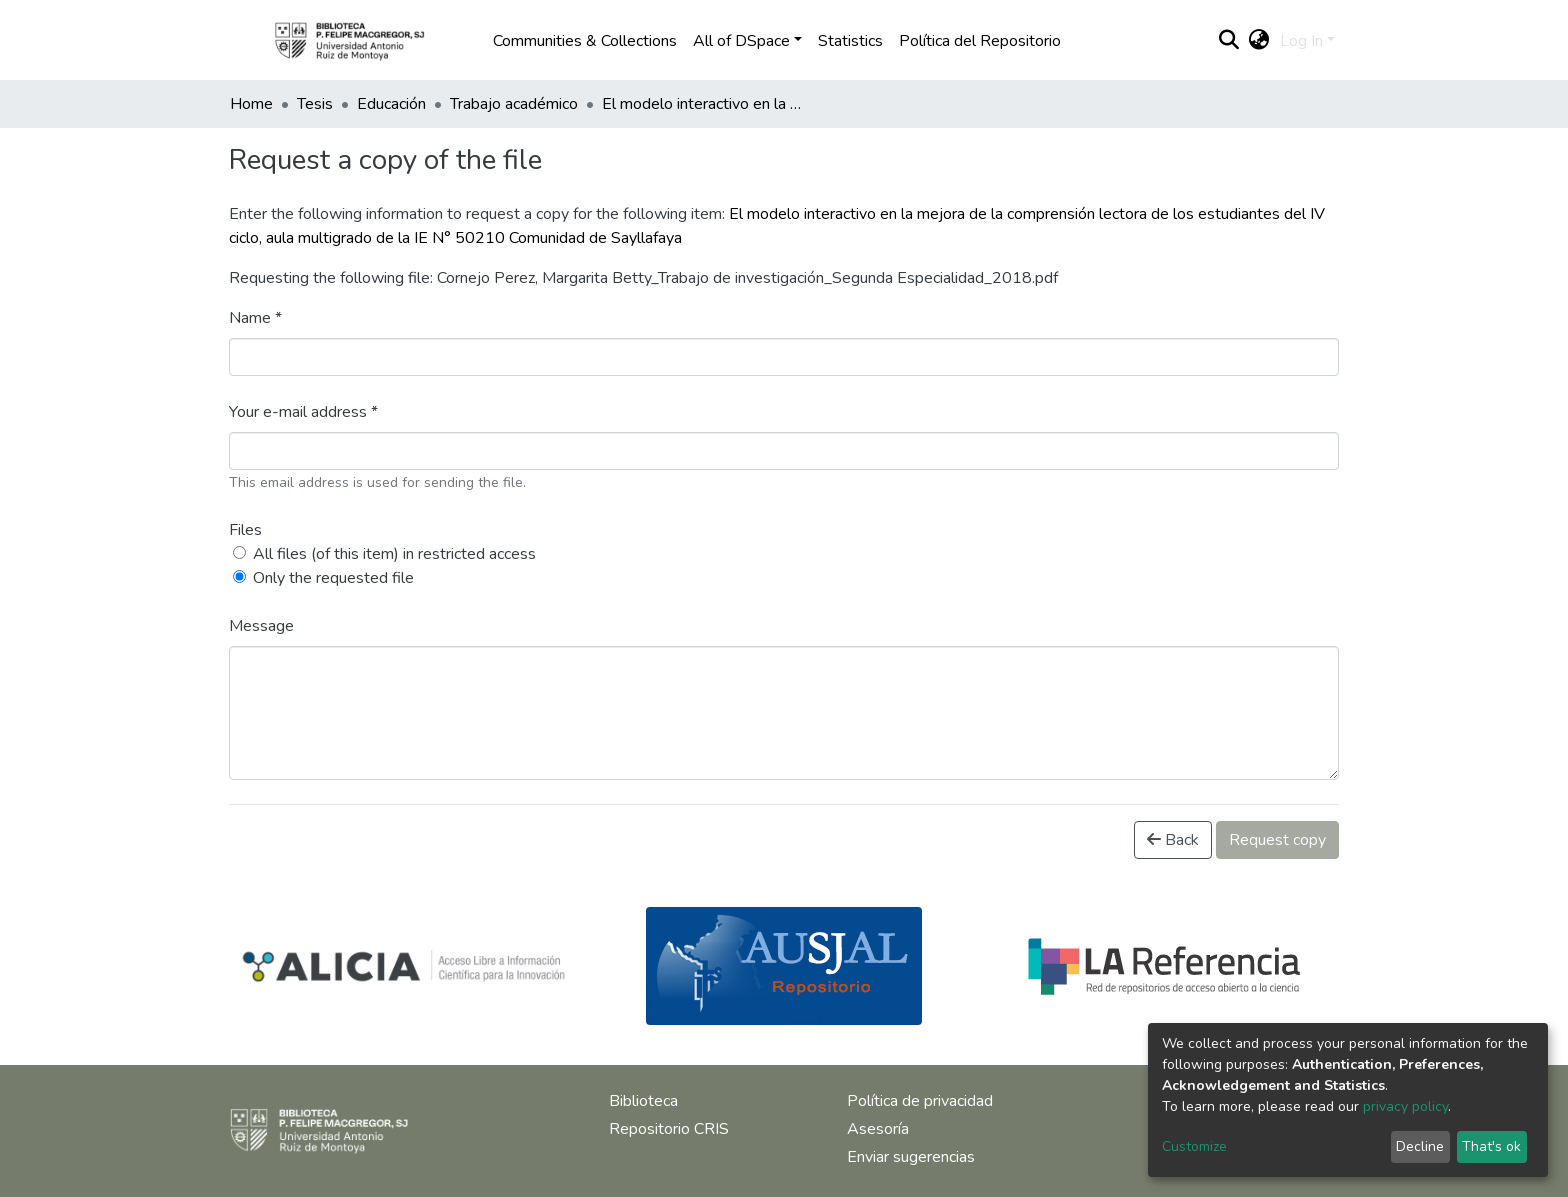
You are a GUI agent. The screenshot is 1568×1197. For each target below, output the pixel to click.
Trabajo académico (514, 104)
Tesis (315, 104)
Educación (391, 104)
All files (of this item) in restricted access (394, 554)
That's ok (1491, 1146)
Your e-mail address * (303, 412)
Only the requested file (333, 578)
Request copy (1277, 840)
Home (251, 104)
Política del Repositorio (980, 41)
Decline (1420, 1146)
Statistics (850, 41)
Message (261, 626)
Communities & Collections (585, 41)
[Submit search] (1229, 41)
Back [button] (1173, 840)
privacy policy (1405, 1106)
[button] (1259, 41)
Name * (255, 318)
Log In (1301, 41)
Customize (1194, 1146)
